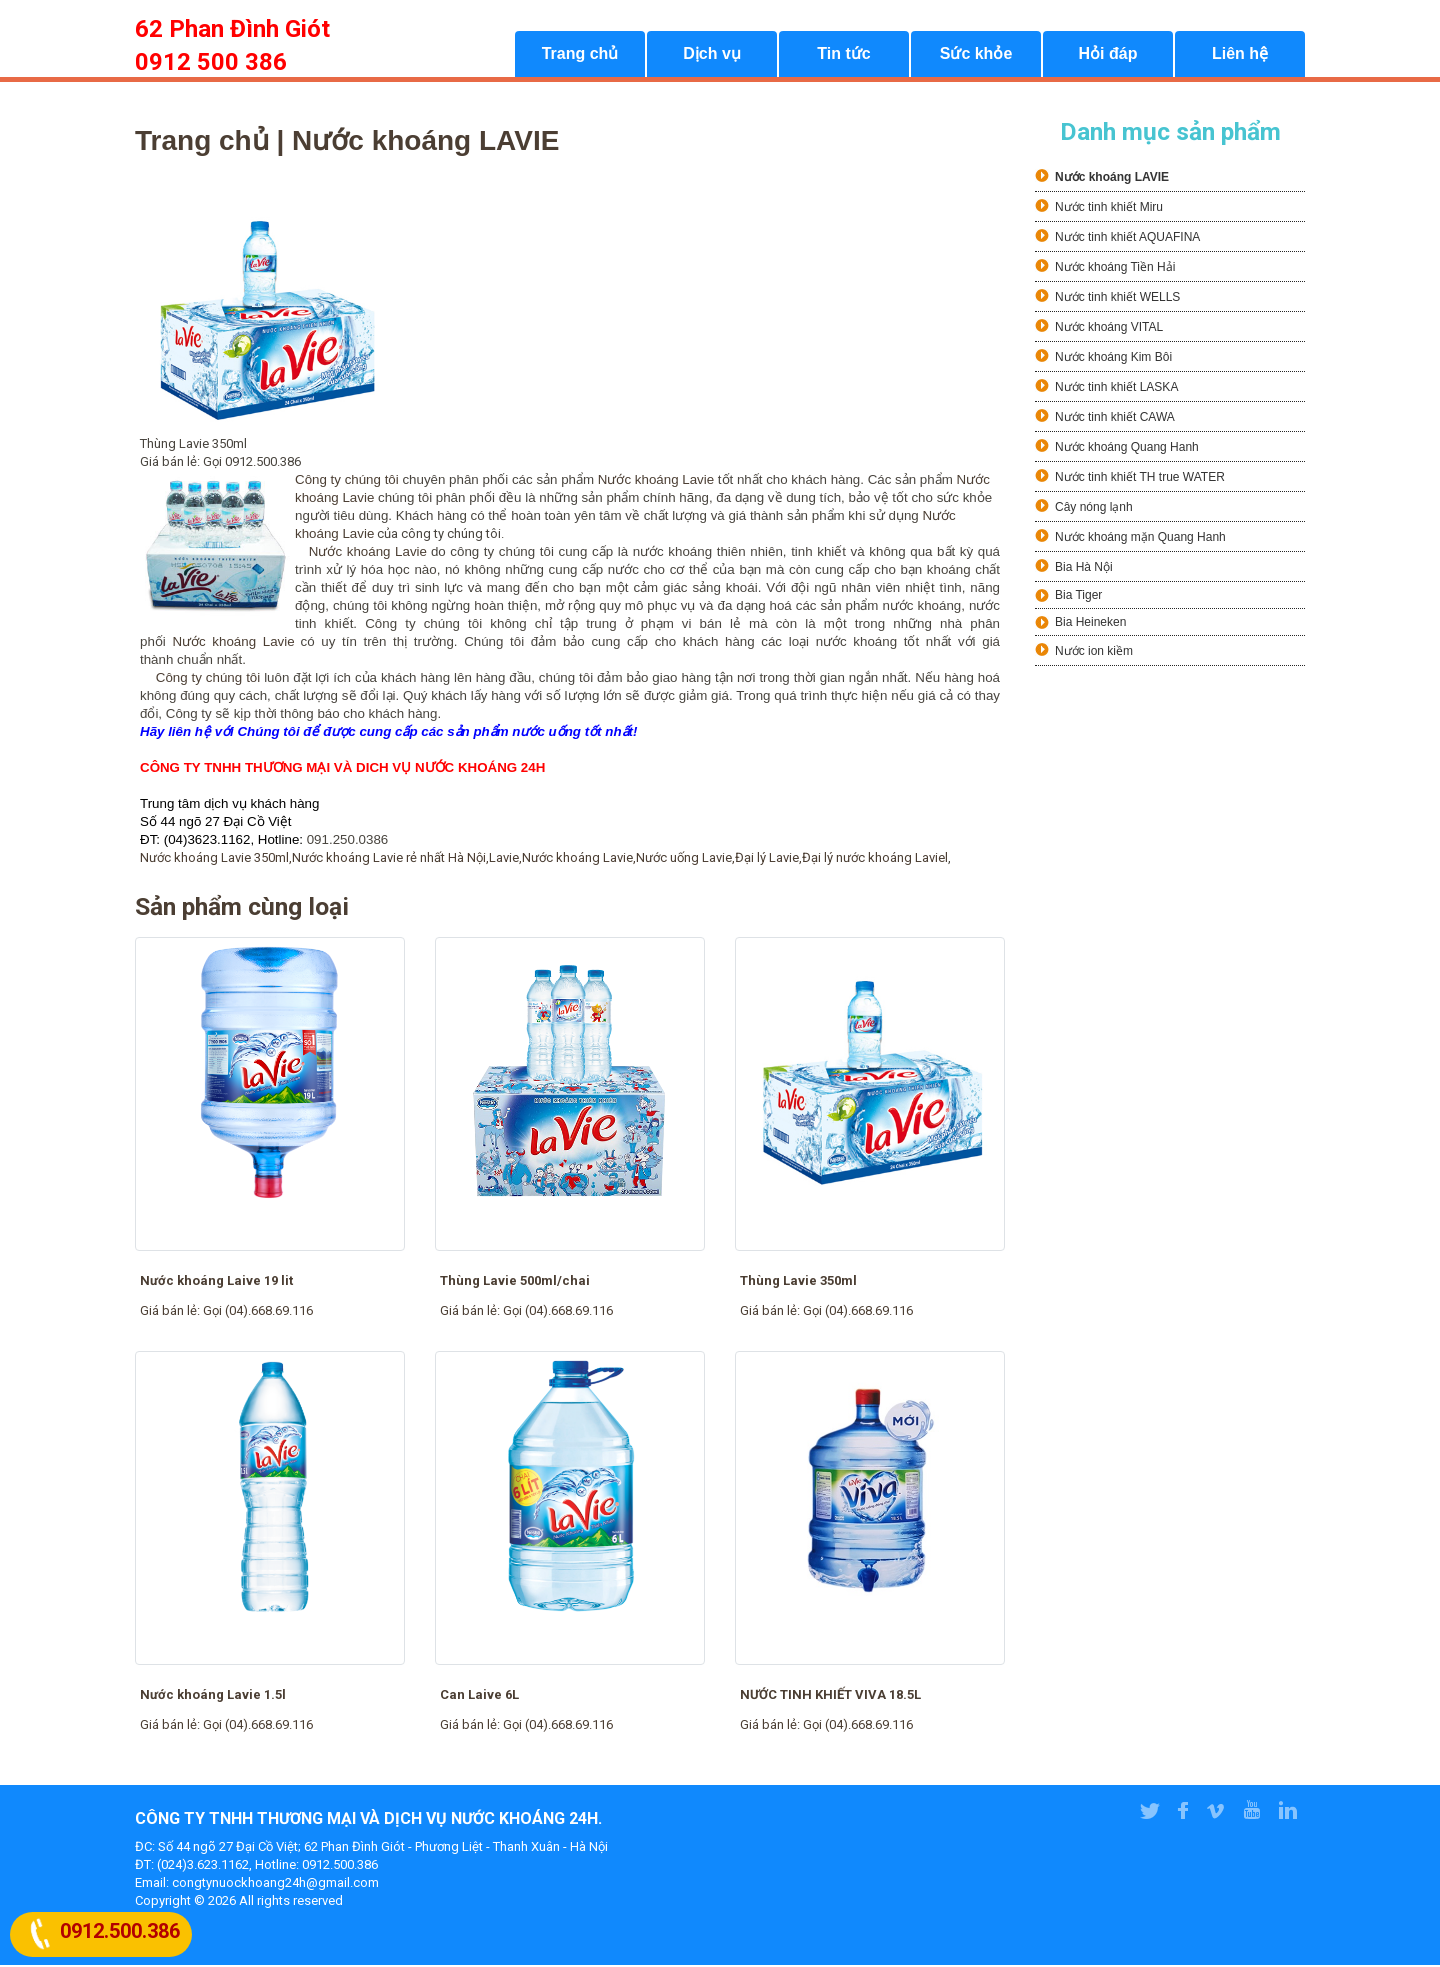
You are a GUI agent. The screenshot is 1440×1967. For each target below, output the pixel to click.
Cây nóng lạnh (1094, 509)
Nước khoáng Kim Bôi (1113, 359)
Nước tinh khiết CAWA (1115, 419)
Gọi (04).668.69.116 (258, 1312)
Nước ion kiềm (1094, 653)
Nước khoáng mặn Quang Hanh (1140, 539)
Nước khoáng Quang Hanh (1127, 449)
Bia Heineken (1090, 624)
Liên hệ (1240, 55)
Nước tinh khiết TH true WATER (1140, 479)
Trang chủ (580, 55)
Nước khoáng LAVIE (1112, 179)
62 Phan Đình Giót (232, 29)
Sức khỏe (976, 55)
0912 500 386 (211, 62)
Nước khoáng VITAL (1109, 329)
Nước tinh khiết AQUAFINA (1127, 239)
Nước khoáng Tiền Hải (1115, 269)
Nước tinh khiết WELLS (1117, 299)
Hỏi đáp (1108, 55)
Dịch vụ (712, 55)
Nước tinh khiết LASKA (1116, 389)
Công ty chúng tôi (208, 679)
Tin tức (843, 55)
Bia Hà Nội (1084, 569)
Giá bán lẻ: (171, 1312)
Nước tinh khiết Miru (1109, 209)
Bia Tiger (1078, 597)
